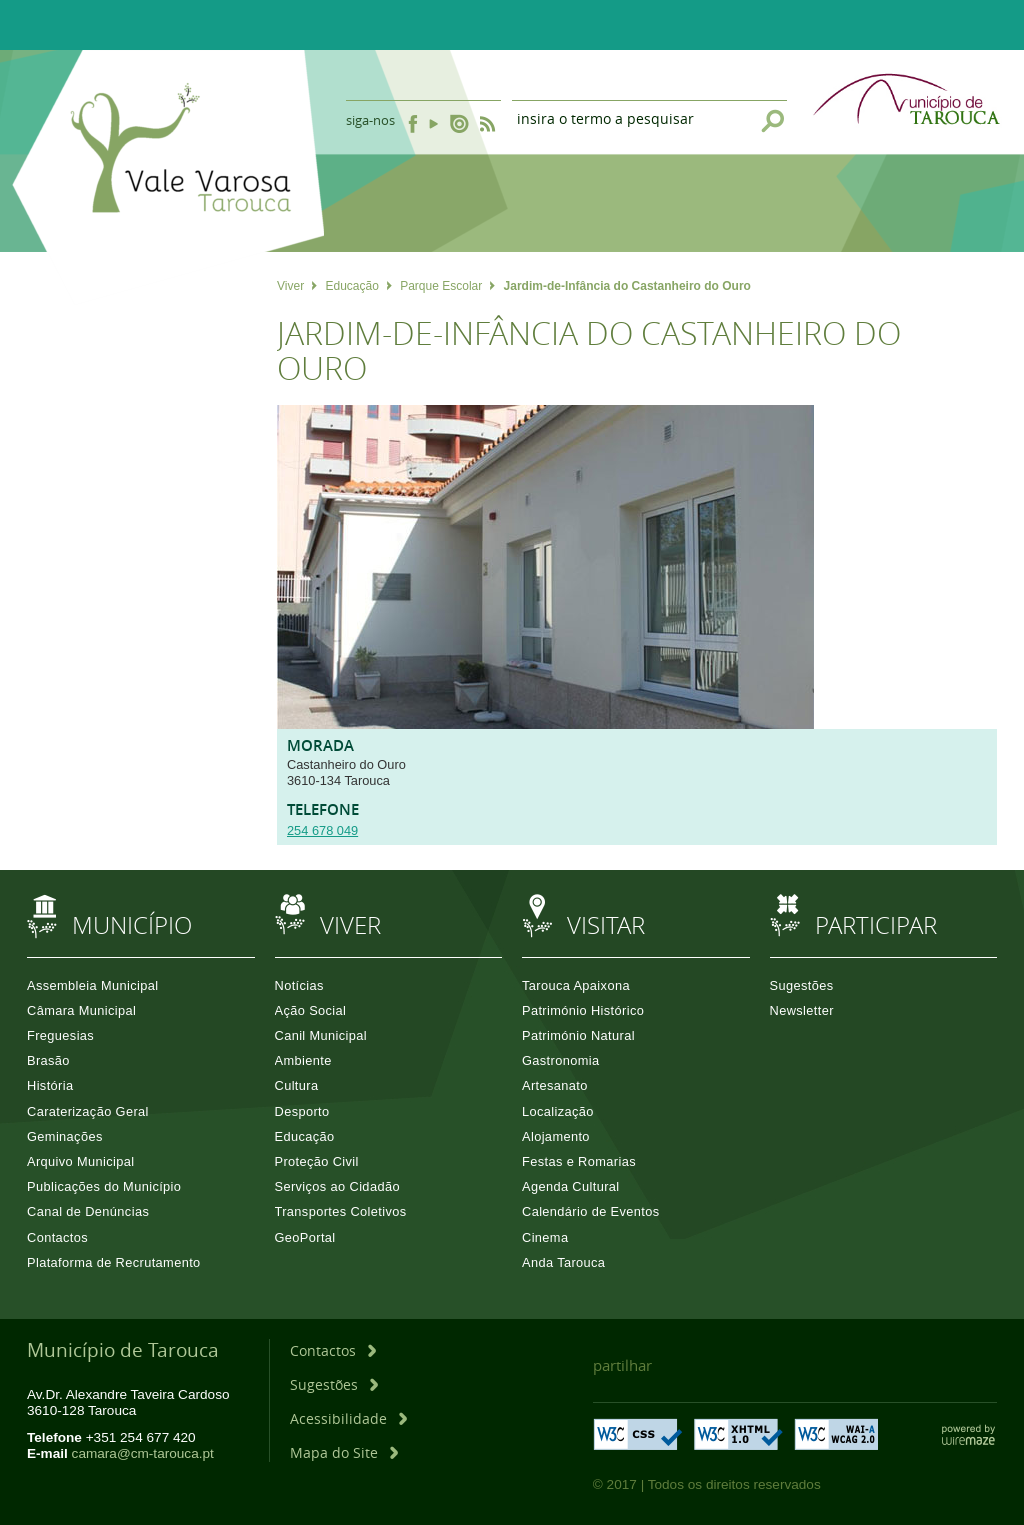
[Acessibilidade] (348, 1418)
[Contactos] (333, 1350)
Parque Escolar (447, 286)
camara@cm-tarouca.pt (143, 1453)
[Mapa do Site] (344, 1452)
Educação (358, 286)
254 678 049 (322, 830)
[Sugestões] (334, 1384)
